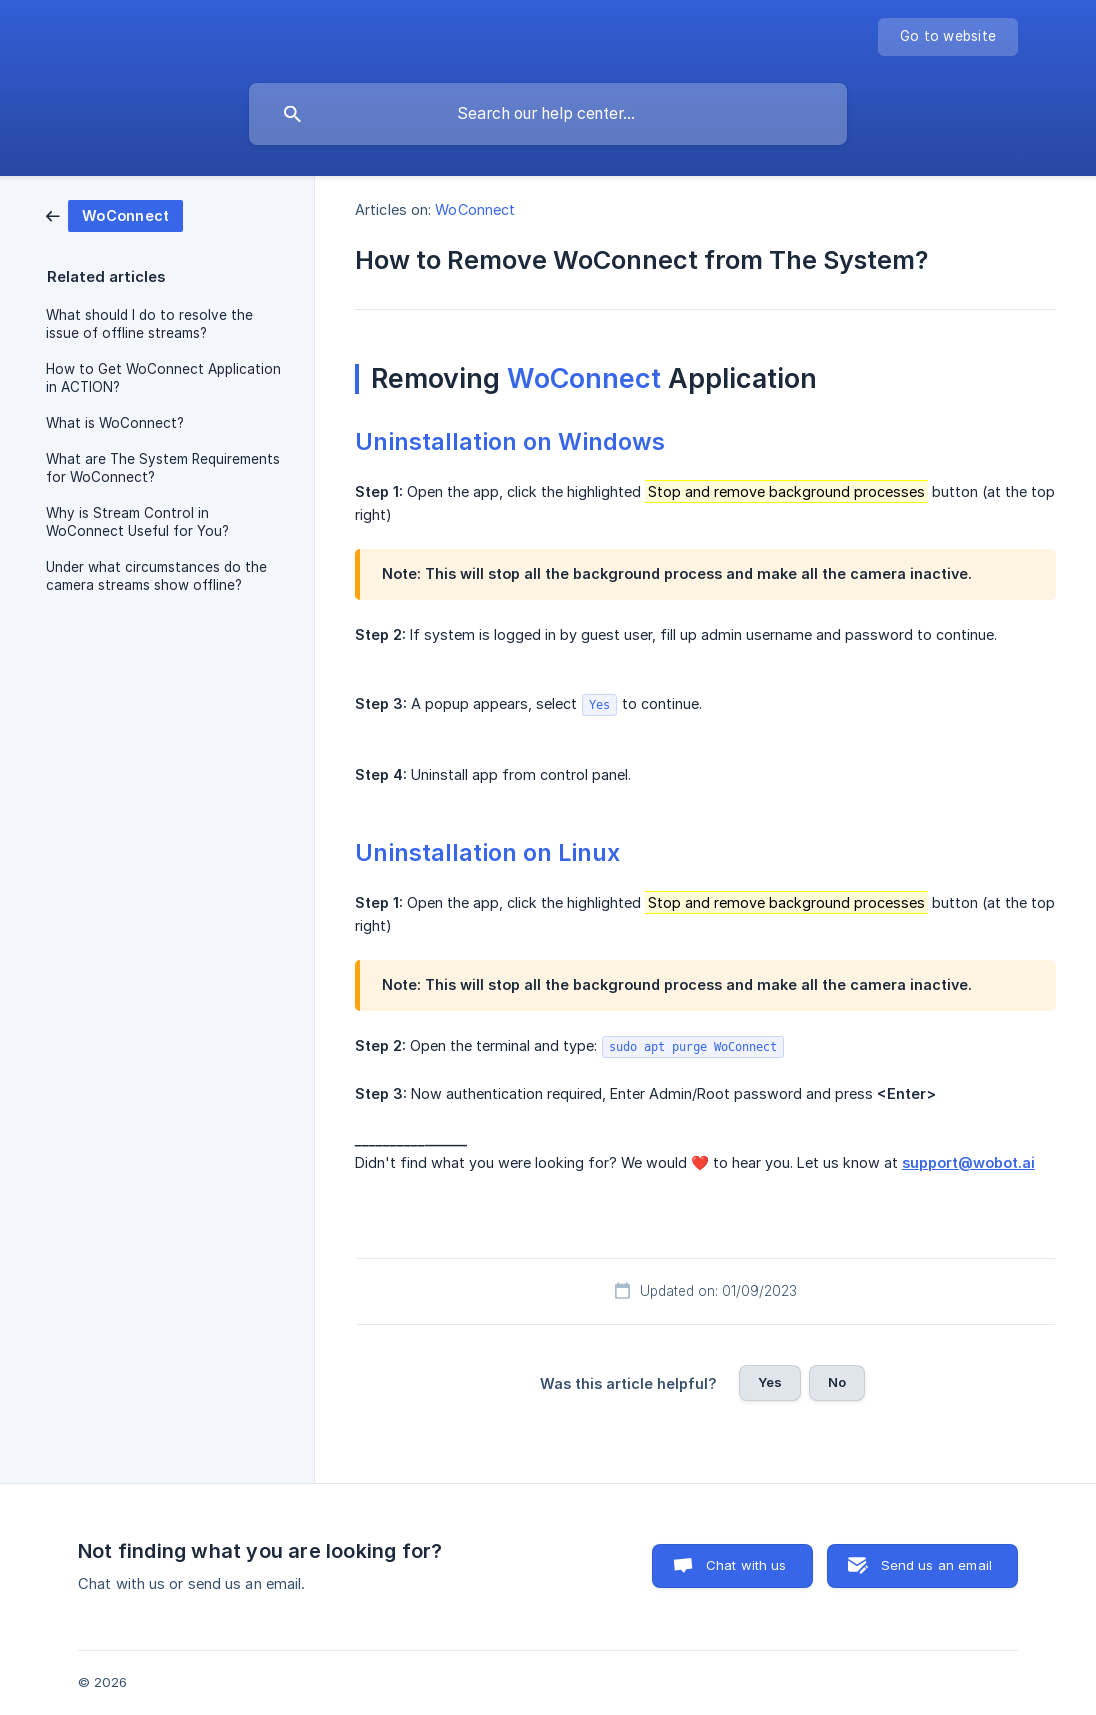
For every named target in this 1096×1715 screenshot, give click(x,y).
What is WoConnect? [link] (115, 423)
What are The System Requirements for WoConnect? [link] (163, 468)
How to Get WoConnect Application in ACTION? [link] (163, 378)
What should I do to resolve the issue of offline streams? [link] (149, 324)
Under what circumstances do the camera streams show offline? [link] (156, 576)
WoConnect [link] (475, 209)
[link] (114, 214)
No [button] (837, 1382)
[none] (948, 37)
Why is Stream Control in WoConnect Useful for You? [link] (137, 522)
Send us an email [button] (936, 1565)
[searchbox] (548, 114)
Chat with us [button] (746, 1565)
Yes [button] (770, 1382)
